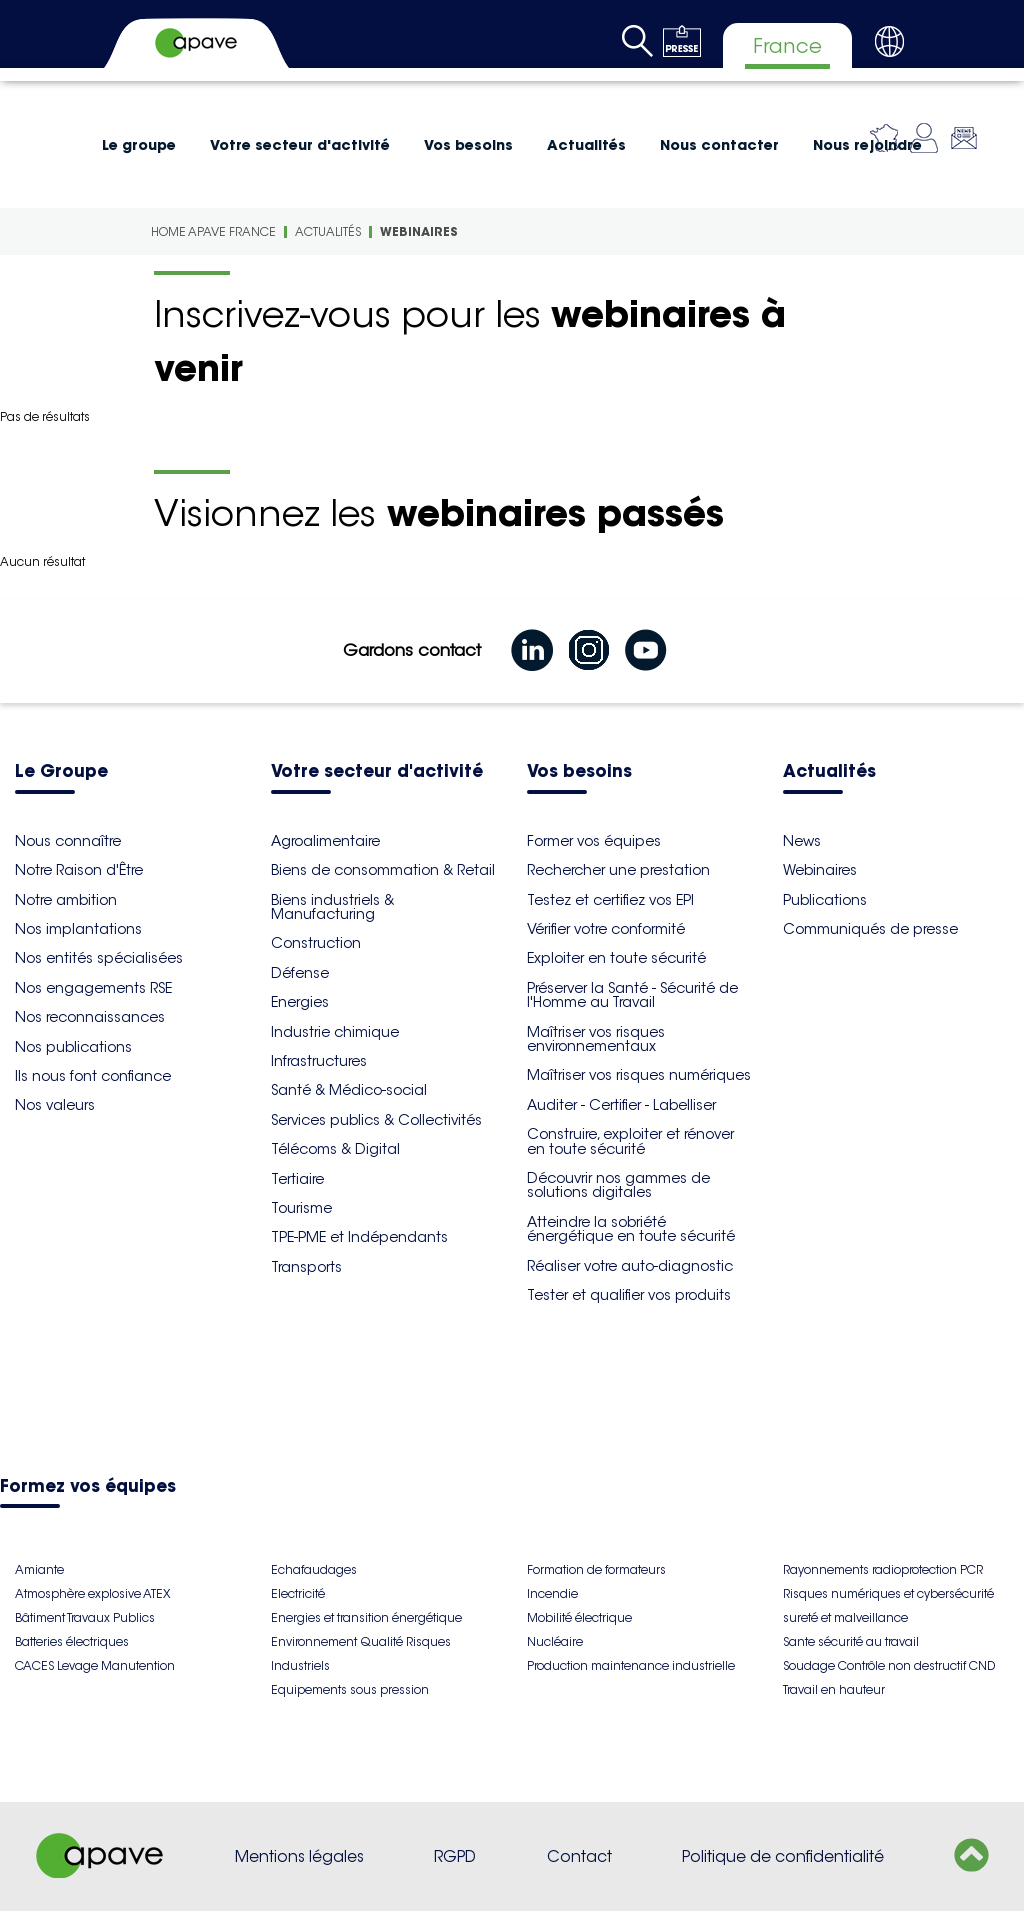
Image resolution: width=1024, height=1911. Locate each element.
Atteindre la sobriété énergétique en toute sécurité (631, 1229)
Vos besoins (468, 145)
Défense (300, 973)
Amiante (39, 1569)
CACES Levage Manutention (95, 1665)
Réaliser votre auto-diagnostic (630, 1266)
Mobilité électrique (579, 1617)
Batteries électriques (72, 1641)
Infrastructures (319, 1061)
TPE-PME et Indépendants (359, 1237)
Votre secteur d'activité (300, 145)
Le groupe (139, 145)
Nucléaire (555, 1641)
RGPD (455, 1856)
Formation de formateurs (596, 1569)
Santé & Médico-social (349, 1090)
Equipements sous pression (350, 1689)
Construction (316, 943)
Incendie (552, 1593)
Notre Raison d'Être (79, 870)
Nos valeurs (55, 1105)
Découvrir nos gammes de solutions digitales (618, 1185)
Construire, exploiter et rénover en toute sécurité (630, 1141)
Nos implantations (78, 929)
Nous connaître (68, 841)
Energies (300, 1002)
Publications (825, 900)
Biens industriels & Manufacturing (332, 907)
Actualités (586, 145)
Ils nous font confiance (93, 1076)
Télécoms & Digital (335, 1149)
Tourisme (301, 1208)
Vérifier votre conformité (606, 929)
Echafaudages (314, 1569)
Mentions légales (299, 1856)
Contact (579, 1856)
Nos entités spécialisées (99, 958)
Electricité (298, 1593)
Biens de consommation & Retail (383, 870)
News (802, 841)
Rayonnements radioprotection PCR (883, 1569)
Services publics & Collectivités (376, 1120)
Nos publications (73, 1047)
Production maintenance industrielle (631, 1665)
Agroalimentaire (325, 841)
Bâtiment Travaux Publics (85, 1617)
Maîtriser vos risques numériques (639, 1075)
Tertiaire (297, 1179)
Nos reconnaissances (90, 1017)
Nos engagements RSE (93, 988)
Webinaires (419, 231)
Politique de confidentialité (783, 1856)
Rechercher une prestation (618, 870)
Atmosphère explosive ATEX (92, 1593)
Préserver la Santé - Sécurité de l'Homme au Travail (632, 995)
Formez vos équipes (88, 1487)
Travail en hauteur (834, 1689)
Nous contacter (719, 145)
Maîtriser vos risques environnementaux (596, 1039)
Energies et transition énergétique (366, 1617)
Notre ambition (66, 900)
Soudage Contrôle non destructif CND (889, 1665)
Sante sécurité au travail (851, 1641)
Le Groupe (61, 772)
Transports (306, 1267)
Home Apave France (213, 231)
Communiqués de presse (870, 929)
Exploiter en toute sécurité (616, 958)
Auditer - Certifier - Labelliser (621, 1105)
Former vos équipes (594, 841)
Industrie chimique (335, 1032)
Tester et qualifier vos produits (629, 1295)
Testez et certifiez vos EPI (610, 900)
